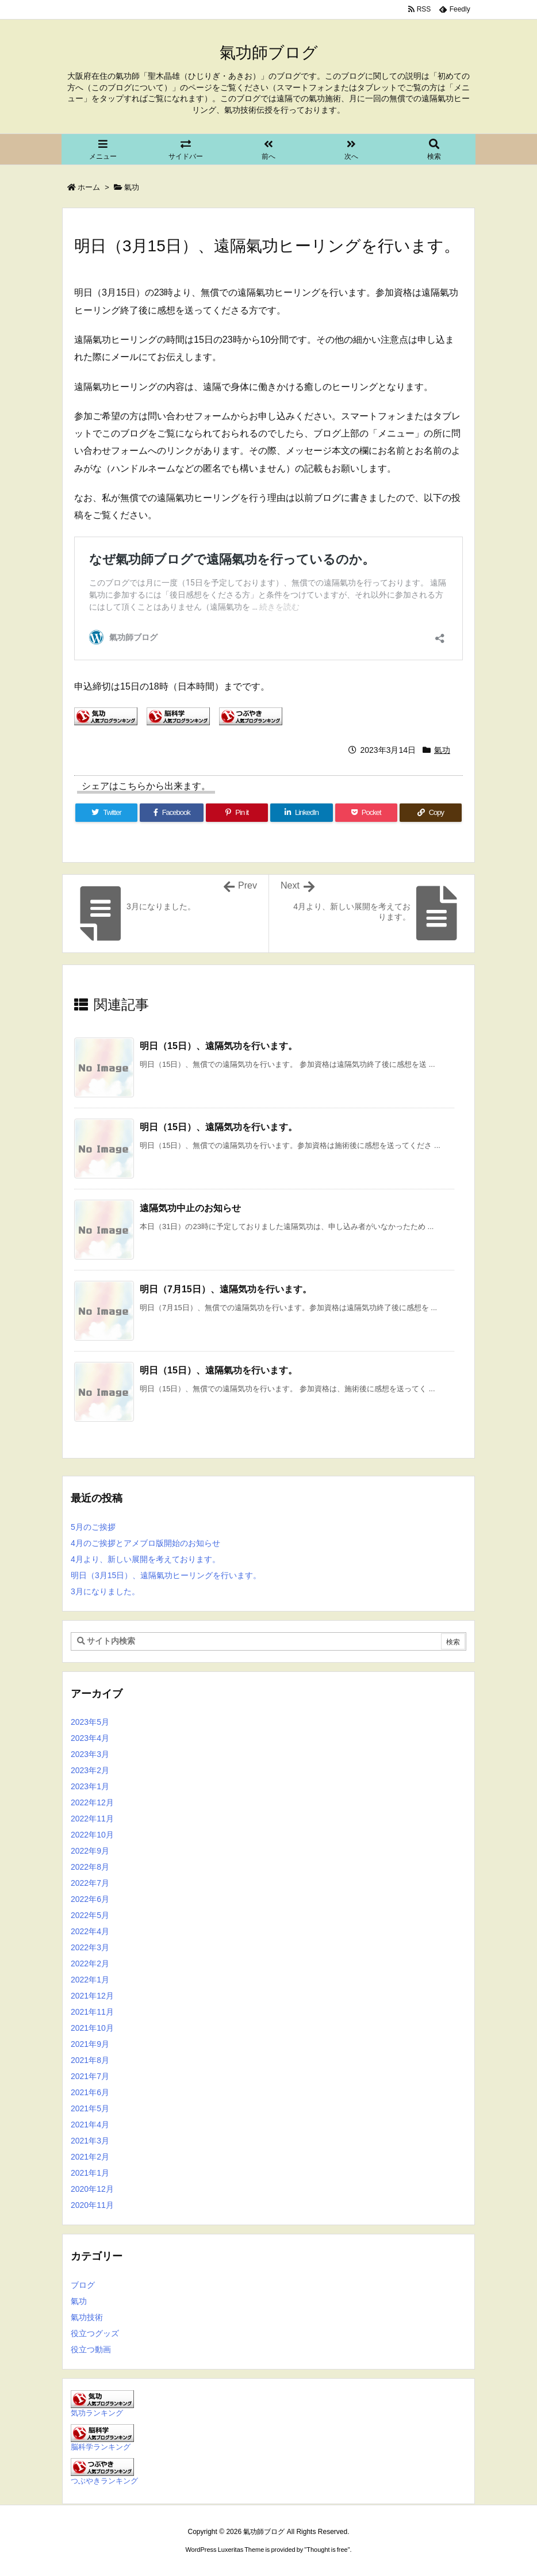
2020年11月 (92, 2205)
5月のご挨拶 (93, 1527)
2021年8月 (90, 2060)
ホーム (89, 187)
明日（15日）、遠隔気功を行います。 (218, 1046)
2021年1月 (90, 2172)
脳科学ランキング (101, 2447)
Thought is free (326, 2549)
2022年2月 (90, 1963)
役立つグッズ (95, 2333)
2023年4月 (90, 1738)
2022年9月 (90, 1850)
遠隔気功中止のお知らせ (190, 1208)
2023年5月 (90, 1722)
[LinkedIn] (301, 812)
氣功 (131, 187)
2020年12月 (92, 2189)
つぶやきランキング (104, 2481)
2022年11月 (92, 1818)
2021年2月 (90, 2156)
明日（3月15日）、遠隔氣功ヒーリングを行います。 (166, 1575)
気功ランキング (97, 2413)
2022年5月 (90, 1915)
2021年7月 (90, 2076)
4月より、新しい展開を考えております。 (145, 1559)
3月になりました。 (105, 1591)
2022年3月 (90, 1947)
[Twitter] (106, 812)
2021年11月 (92, 2011)
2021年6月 (90, 2092)
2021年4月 (90, 2124)
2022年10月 (92, 1834)
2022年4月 (90, 1931)
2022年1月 (90, 1979)
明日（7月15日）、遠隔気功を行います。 (226, 1289)
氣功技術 (87, 2317)
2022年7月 (90, 1883)
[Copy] (431, 812)
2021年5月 (90, 2108)
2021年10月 (92, 2028)
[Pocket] (366, 812)
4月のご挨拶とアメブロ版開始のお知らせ (145, 1543)
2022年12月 (92, 1802)
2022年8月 (90, 1866)
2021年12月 (92, 1995)
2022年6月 (90, 1899)
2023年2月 (90, 1770)
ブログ (83, 2285)
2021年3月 (90, 2140)
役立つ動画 (91, 2349)
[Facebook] (172, 812)
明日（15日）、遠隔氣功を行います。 (218, 1370)
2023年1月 (90, 1786)
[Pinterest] (237, 812)
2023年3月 (90, 1754)
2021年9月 (90, 2044)
